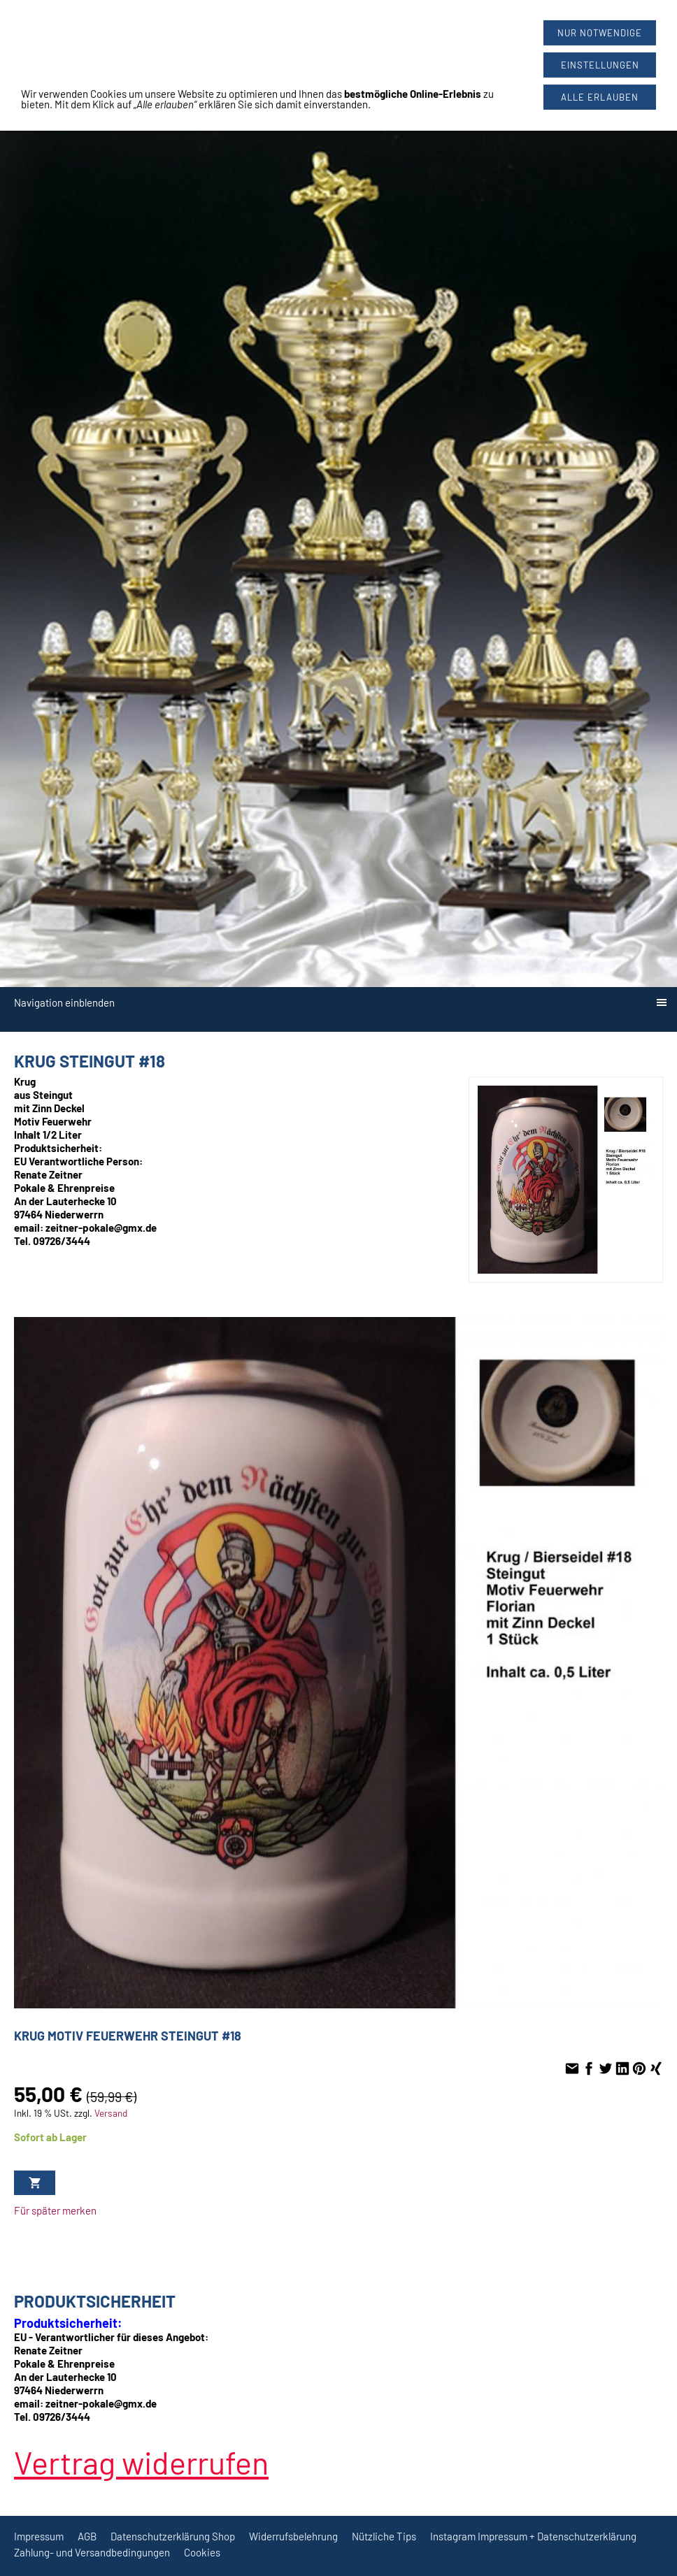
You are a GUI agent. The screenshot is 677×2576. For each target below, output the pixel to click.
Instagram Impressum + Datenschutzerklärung (533, 2536)
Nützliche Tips (384, 2536)
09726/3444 (359, 35)
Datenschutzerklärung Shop (173, 2536)
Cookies (202, 2552)
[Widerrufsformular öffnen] (41, 6)
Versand (110, 2113)
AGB (87, 2536)
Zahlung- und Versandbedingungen (92, 2552)
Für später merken (55, 2210)
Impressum (39, 2536)
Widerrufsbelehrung (293, 2536)
